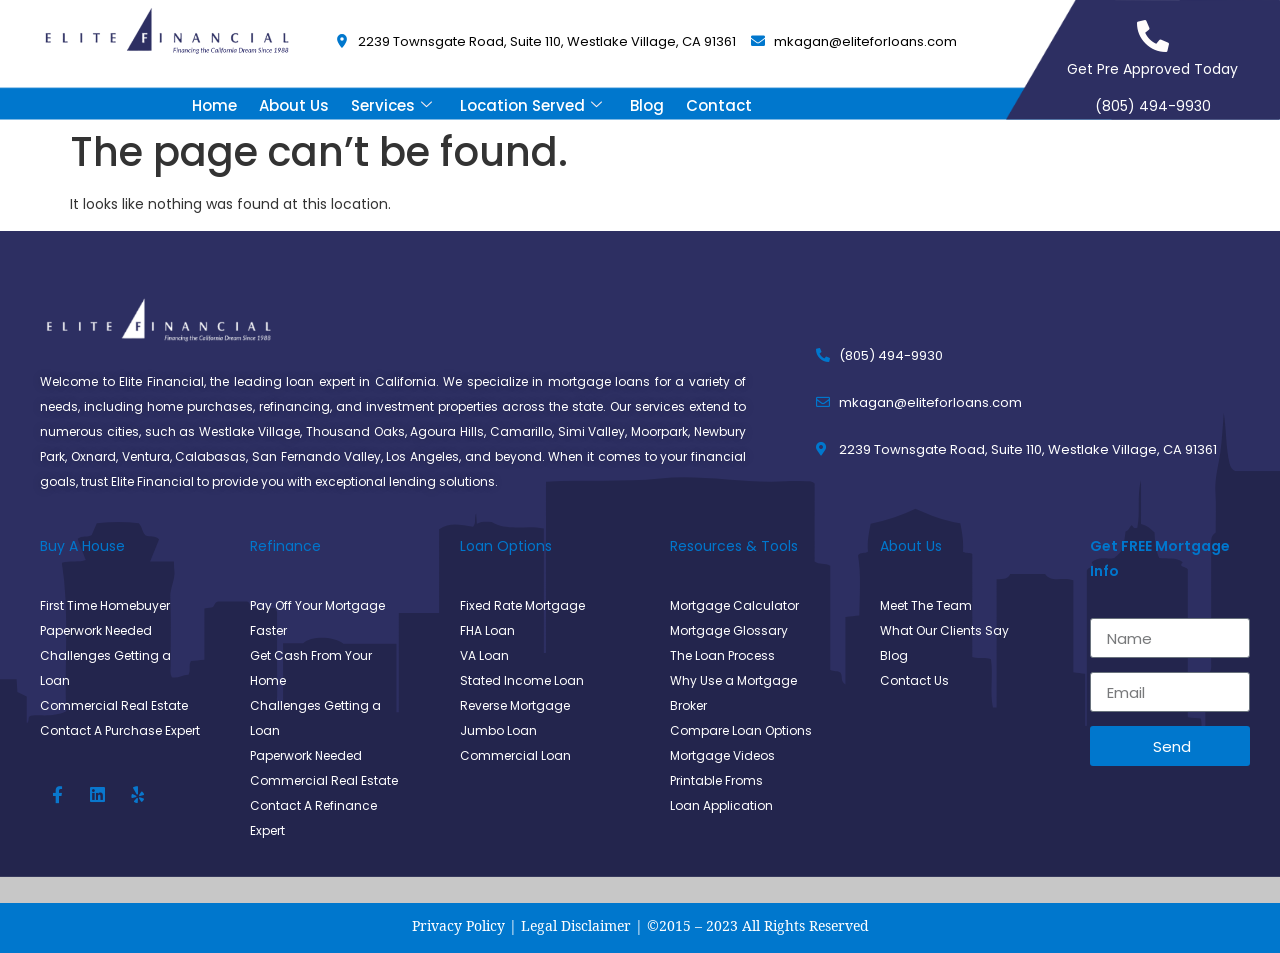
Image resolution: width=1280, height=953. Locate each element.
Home (214, 105)
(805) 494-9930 (1153, 106)
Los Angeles (422, 456)
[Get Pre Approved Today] (1153, 36)
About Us (294, 105)
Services (391, 105)
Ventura (146, 456)
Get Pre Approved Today (1152, 69)
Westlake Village (249, 431)
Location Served (531, 105)
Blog (647, 105)
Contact (719, 105)
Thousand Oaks (355, 431)
